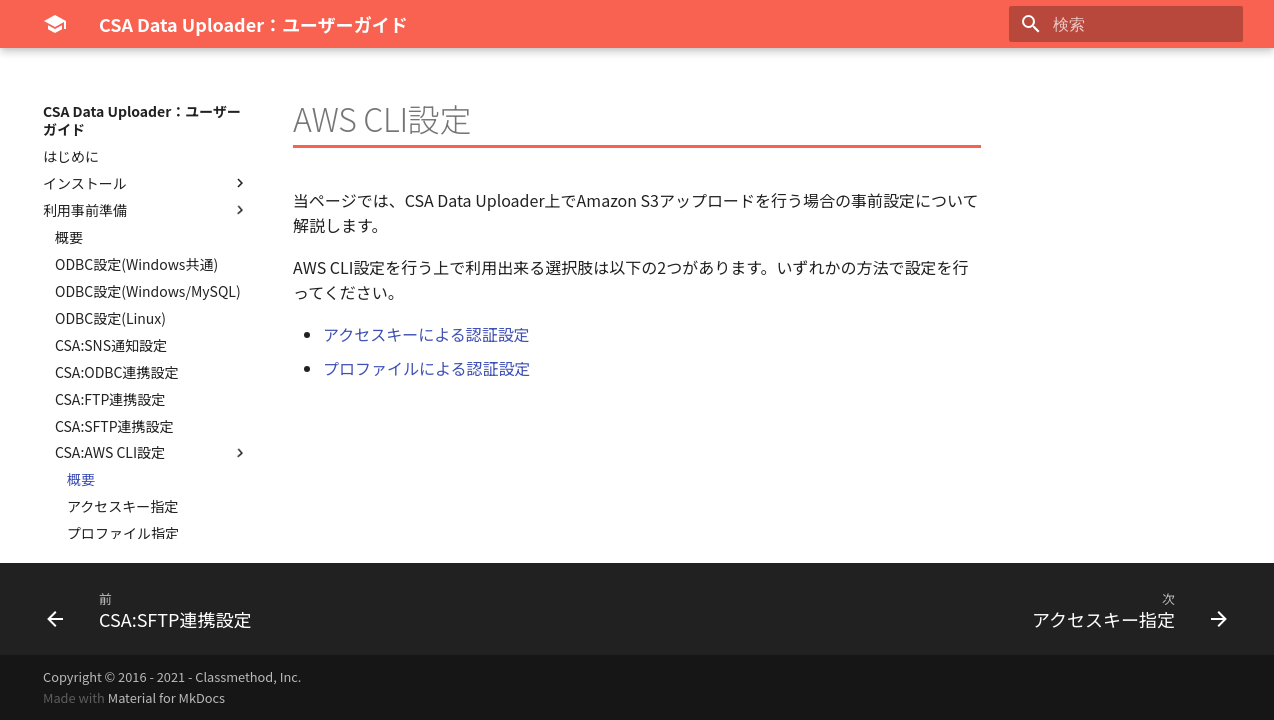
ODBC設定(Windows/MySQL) (148, 291)
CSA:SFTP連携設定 (114, 426)
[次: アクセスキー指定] (1124, 609)
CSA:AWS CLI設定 (152, 452)
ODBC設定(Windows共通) (136, 264)
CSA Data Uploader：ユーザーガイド (142, 120)
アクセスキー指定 (122, 506)
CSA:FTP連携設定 (110, 399)
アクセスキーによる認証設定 (426, 334)
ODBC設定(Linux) (110, 318)
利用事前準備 (146, 210)
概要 (69, 237)
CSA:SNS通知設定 (111, 345)
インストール (146, 183)
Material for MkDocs (166, 697)
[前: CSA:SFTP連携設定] (155, 609)
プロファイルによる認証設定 (427, 368)
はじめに (71, 156)
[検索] (1126, 24)
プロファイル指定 (123, 533)
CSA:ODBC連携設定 (116, 372)
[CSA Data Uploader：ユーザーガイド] (55, 24)
